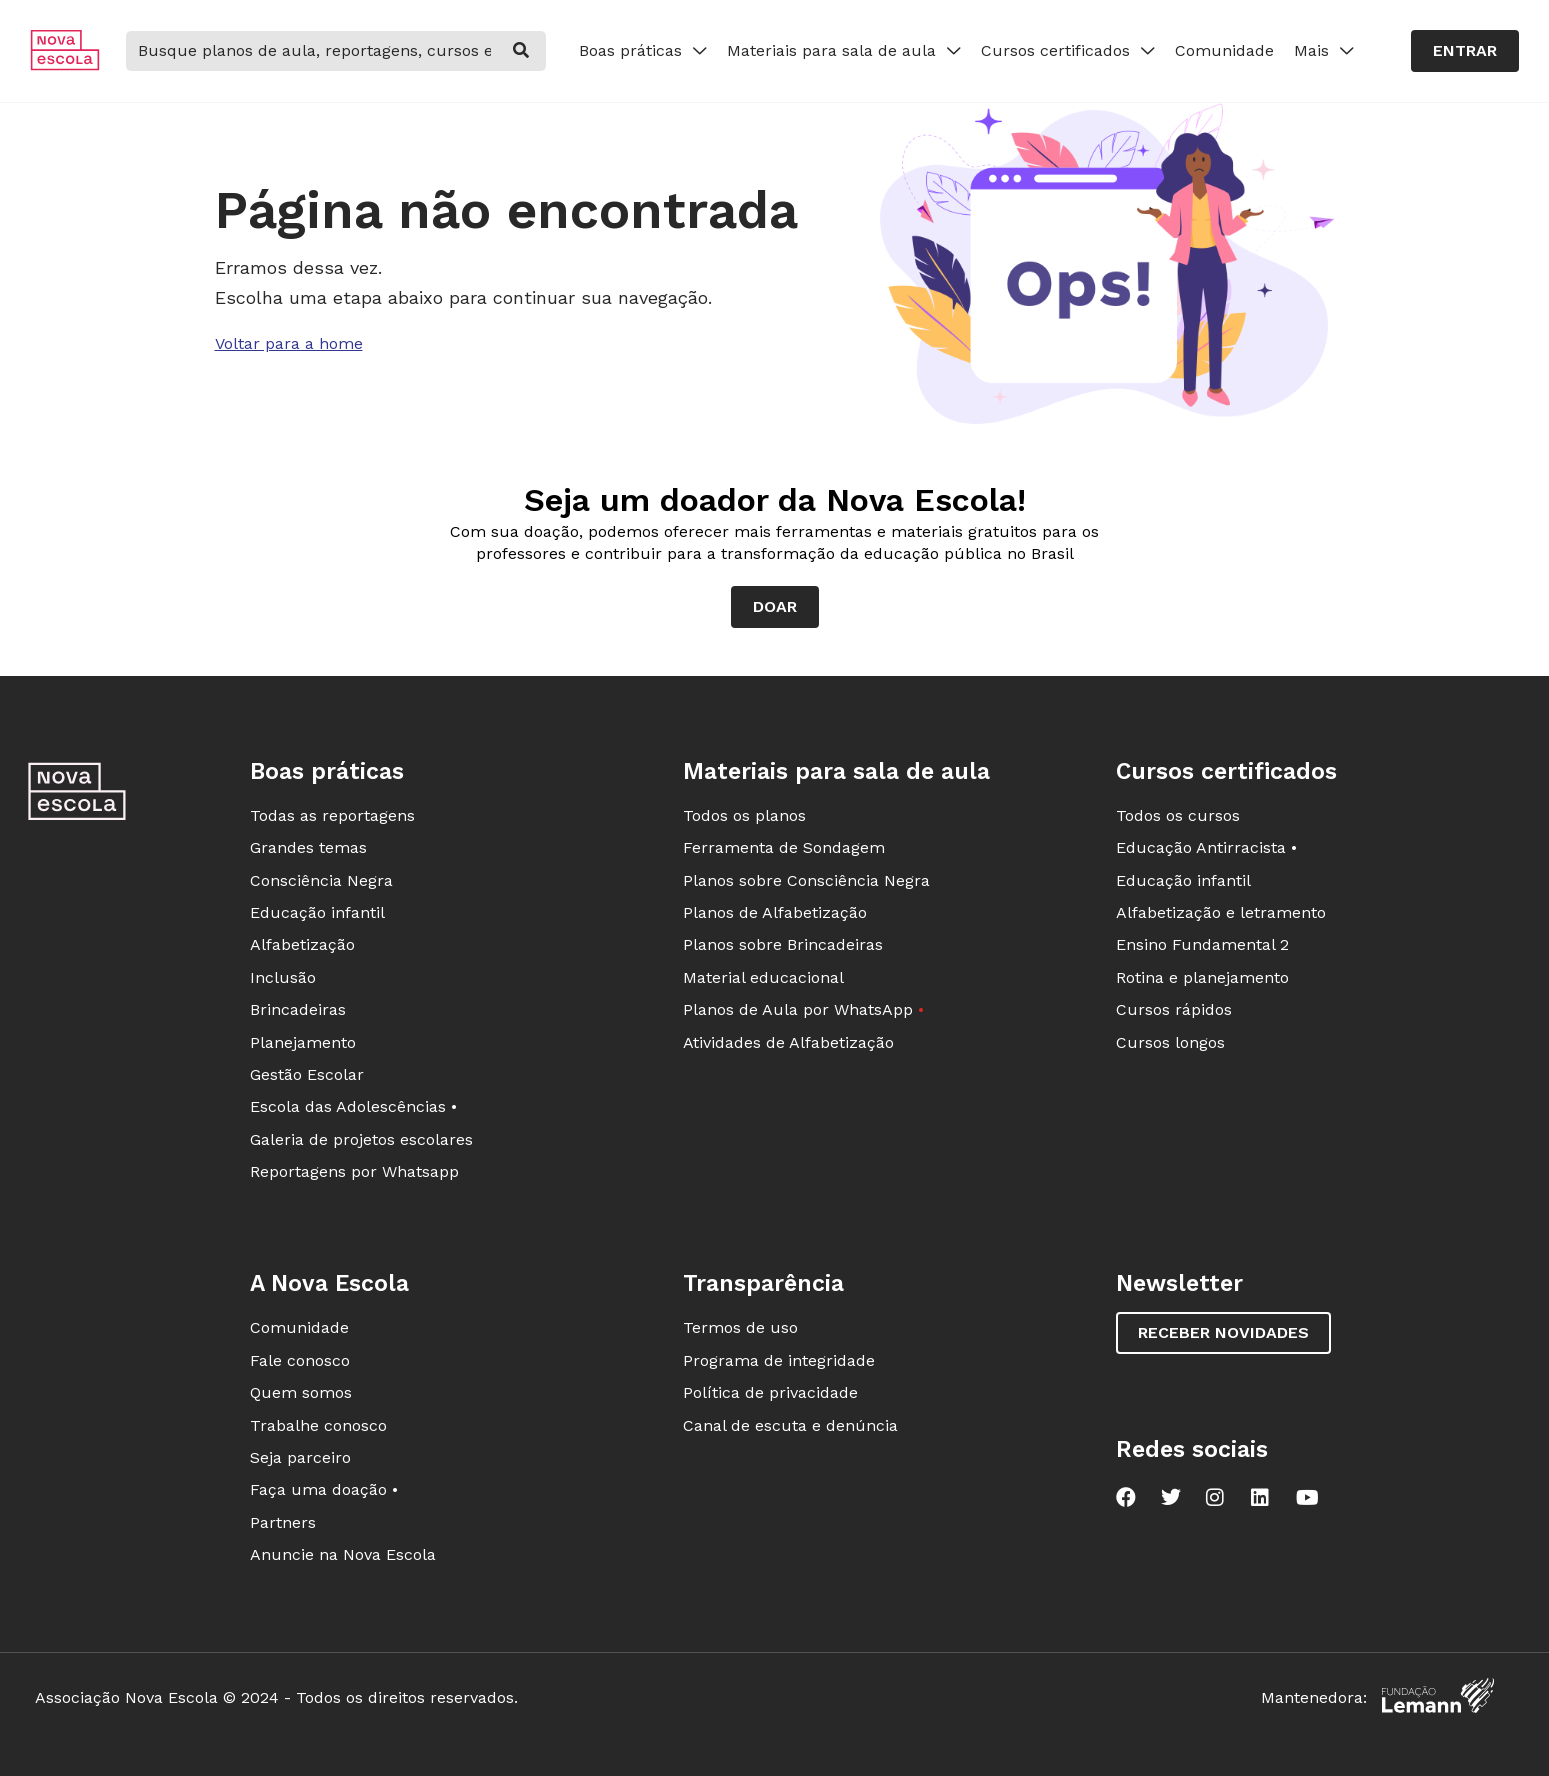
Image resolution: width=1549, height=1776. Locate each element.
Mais (1324, 50)
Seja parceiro (300, 1457)
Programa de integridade (779, 1360)
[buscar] (521, 51)
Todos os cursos (1178, 815)
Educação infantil (317, 912)
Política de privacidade (770, 1392)
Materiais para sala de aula (844, 50)
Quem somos (301, 1392)
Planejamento (303, 1042)
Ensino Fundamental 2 (1202, 944)
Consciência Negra (321, 880)
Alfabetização (302, 944)
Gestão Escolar (307, 1074)
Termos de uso (740, 1327)
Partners (283, 1522)
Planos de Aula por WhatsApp (803, 1009)
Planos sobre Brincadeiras (783, 944)
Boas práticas (643, 50)
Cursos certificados (1068, 50)
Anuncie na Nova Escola (343, 1554)
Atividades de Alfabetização (788, 1042)
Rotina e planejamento (1202, 977)
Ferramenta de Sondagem (784, 847)
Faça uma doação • (324, 1489)
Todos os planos (744, 815)
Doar (775, 606)
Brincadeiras (298, 1009)
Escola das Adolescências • (353, 1106)
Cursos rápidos (1174, 1009)
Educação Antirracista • (1206, 847)
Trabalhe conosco (318, 1425)
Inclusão (283, 977)
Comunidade (1224, 50)
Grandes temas (308, 847)
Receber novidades (1223, 1332)
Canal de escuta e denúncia (790, 1425)
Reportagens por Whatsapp (354, 1171)
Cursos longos (1170, 1042)
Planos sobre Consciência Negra (806, 880)
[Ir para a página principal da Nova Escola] (65, 65)
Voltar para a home (289, 343)
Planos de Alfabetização (775, 912)
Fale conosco (300, 1360)
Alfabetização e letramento (1221, 912)
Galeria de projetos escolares (361, 1139)
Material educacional (763, 977)
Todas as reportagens (332, 815)
